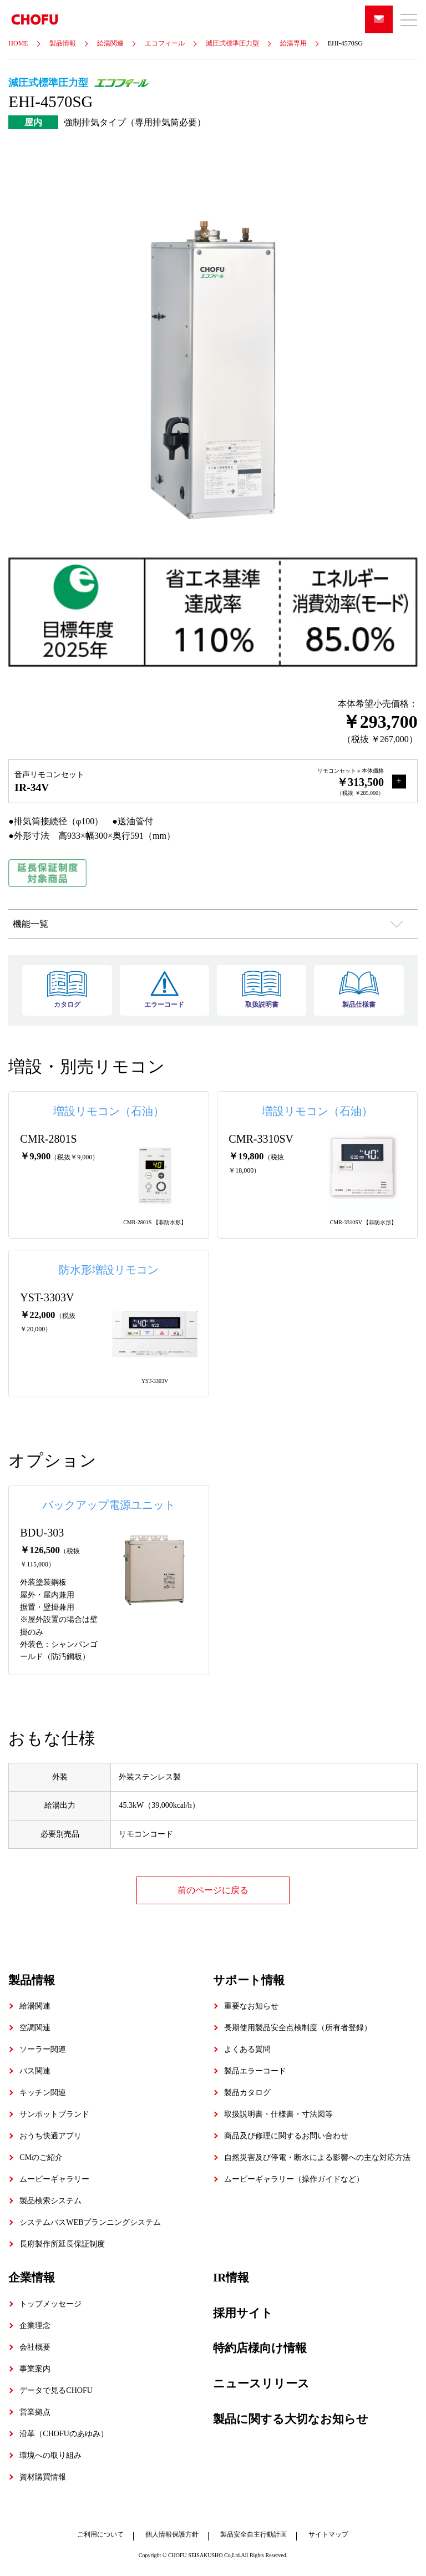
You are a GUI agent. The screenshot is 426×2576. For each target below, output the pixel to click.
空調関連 (34, 2028)
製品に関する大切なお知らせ (290, 2418)
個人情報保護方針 (172, 2534)
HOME (18, 43)
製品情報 (62, 43)
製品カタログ (247, 2092)
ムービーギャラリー (54, 2179)
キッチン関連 (42, 2092)
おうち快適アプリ (50, 2136)
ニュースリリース (261, 2383)
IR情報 (231, 2277)
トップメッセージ (50, 2303)
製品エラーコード (255, 2071)
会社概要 (34, 2346)
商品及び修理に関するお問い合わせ (286, 2136)
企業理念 (34, 2325)
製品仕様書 (358, 989)
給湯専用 (293, 43)
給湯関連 (110, 43)
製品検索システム (50, 2201)
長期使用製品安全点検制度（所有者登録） (298, 2028)
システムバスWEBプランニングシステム (90, 2222)
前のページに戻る (213, 1890)
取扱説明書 (261, 989)
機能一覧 (30, 924)
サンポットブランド (54, 2114)
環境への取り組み (50, 2455)
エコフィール (165, 43)
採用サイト (243, 2312)
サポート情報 (249, 1979)
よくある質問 (247, 2049)
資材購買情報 (42, 2476)
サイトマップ (328, 2534)
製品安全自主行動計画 (253, 2534)
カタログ (67, 989)
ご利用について (100, 2534)
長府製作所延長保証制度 (62, 2244)
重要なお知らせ (251, 2006)
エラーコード (164, 989)
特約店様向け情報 (260, 2348)
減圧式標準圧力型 (232, 43)
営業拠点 (34, 2411)
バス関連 (34, 2071)
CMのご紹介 (41, 2157)
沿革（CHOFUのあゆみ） (63, 2433)
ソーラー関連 (42, 2049)
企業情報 (31, 2277)
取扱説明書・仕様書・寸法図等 (278, 2114)
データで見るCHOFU (55, 2390)
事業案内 (34, 2368)
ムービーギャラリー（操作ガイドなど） (294, 2179)
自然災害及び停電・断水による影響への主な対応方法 (317, 2157)
